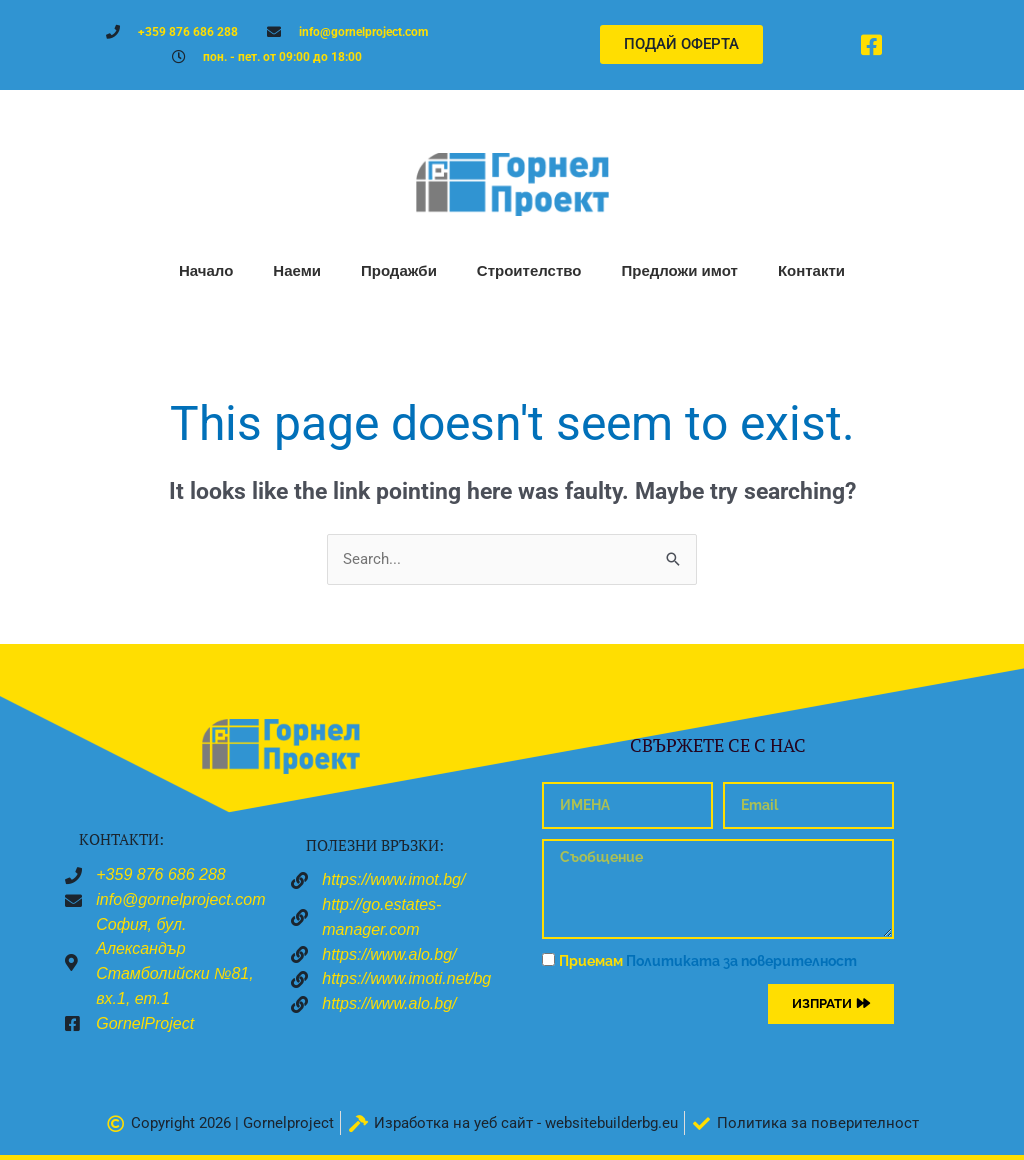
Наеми (297, 270)
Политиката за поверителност (741, 961)
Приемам (708, 961)
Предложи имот (679, 270)
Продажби (399, 270)
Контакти (811, 270)
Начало (206, 270)
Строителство (529, 270)
